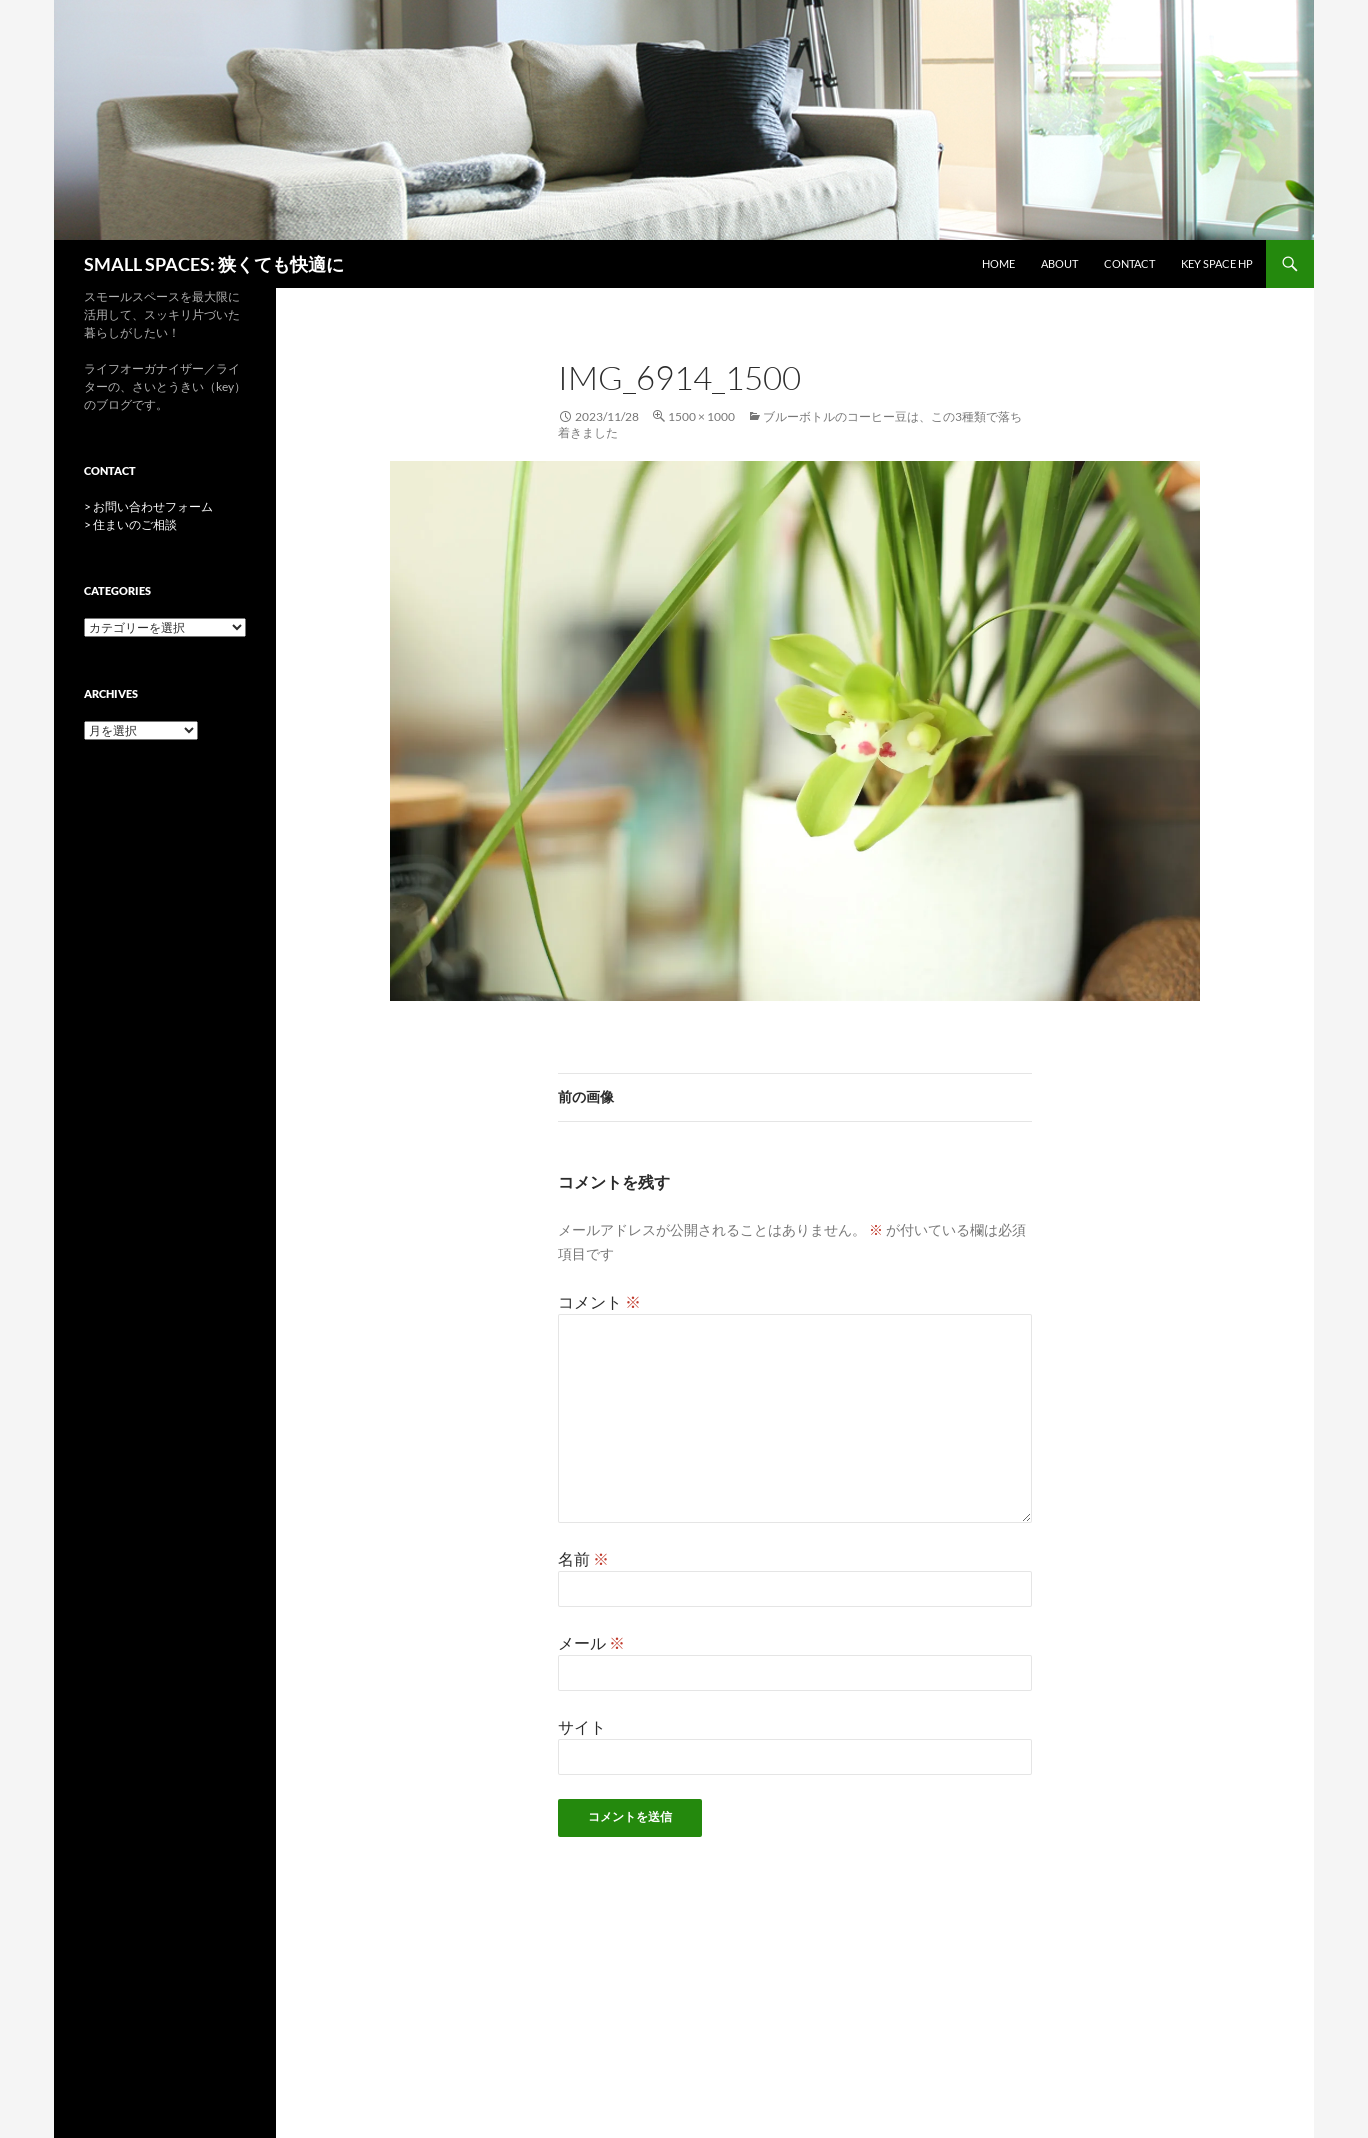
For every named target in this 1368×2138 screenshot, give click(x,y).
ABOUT (1059, 263)
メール (591, 1642)
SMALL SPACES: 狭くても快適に (214, 264)
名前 (583, 1558)
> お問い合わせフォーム (148, 506)
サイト (582, 1726)
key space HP (1217, 263)
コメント (599, 1301)
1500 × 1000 (701, 416)
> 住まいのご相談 (130, 524)
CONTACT (1129, 263)
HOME (998, 263)
